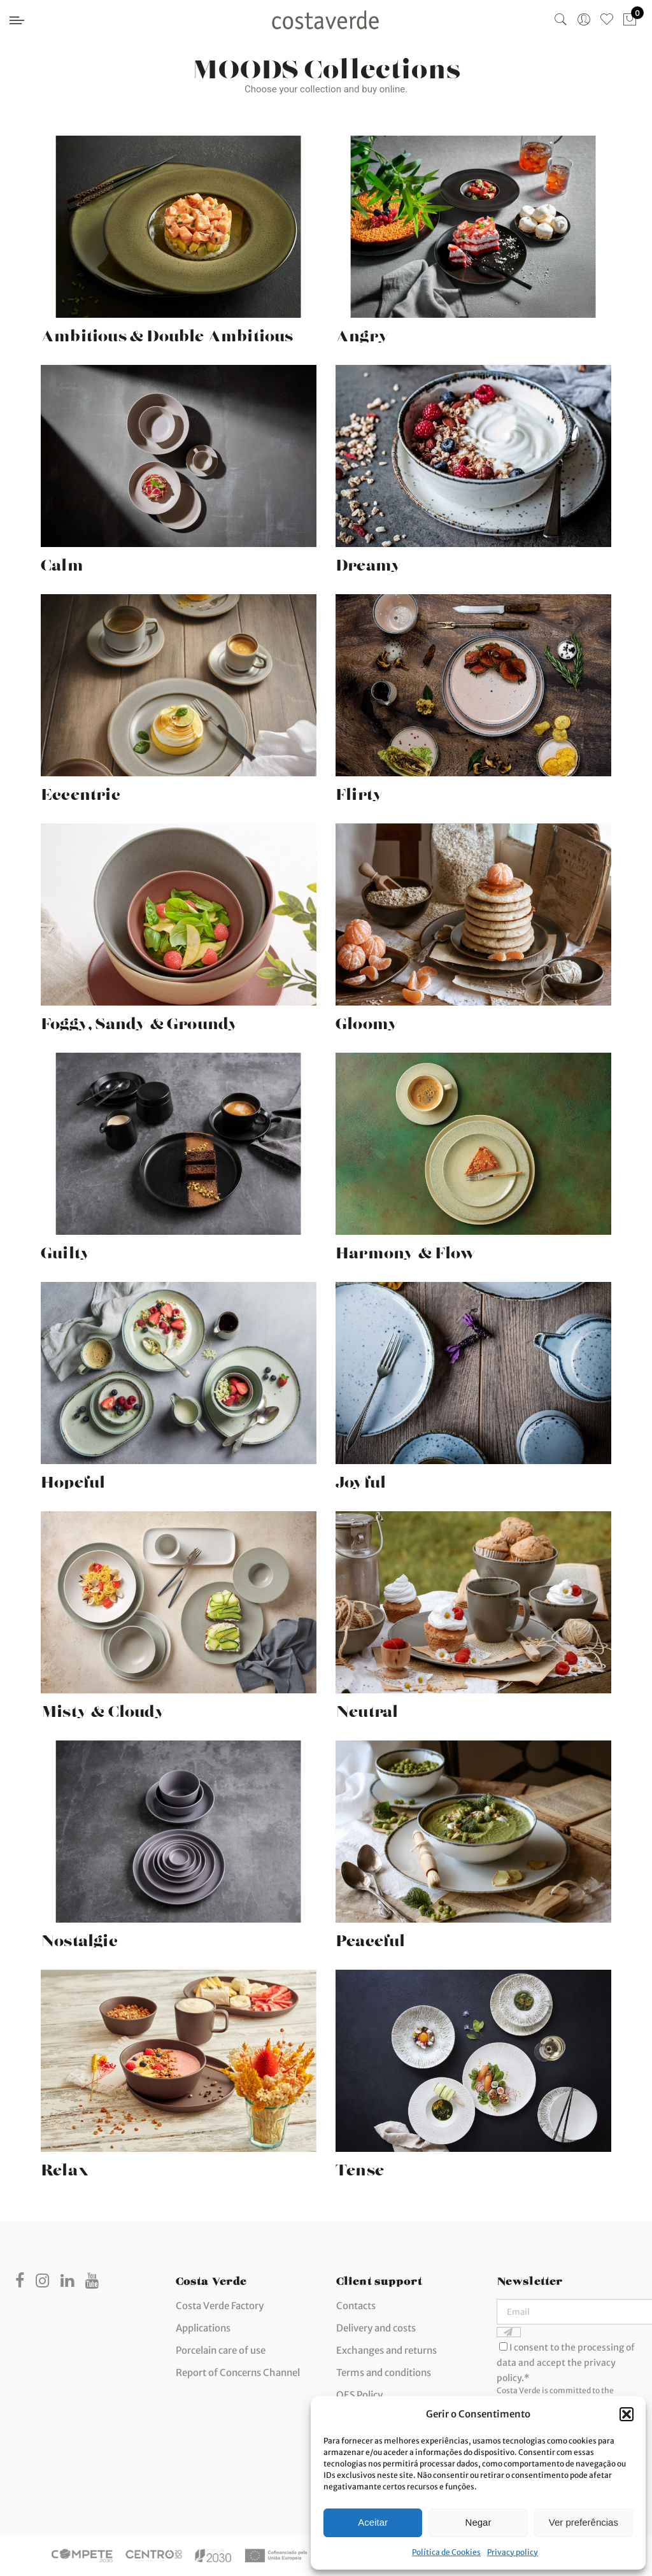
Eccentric (80, 790)
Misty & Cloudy (103, 1707)
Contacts (356, 2306)
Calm (62, 561)
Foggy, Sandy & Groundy (140, 1019)
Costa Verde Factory (220, 2306)
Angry (362, 331)
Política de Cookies (446, 2552)
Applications (203, 2328)
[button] (626, 2414)
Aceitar (373, 2522)
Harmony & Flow (406, 1248)
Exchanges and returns (386, 2350)
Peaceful (371, 1936)
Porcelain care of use (221, 2350)
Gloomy (367, 1019)
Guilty (66, 1248)
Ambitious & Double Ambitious (167, 331)
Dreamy (369, 561)
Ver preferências (583, 2522)
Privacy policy (512, 2552)
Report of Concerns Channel (238, 2372)
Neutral (367, 1707)
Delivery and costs (376, 2328)
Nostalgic (79, 1936)
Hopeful (73, 1478)
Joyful (361, 1478)
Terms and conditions (383, 2372)
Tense (360, 2165)
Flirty (359, 790)
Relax (65, 2165)
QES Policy (359, 2395)
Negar (478, 2522)
